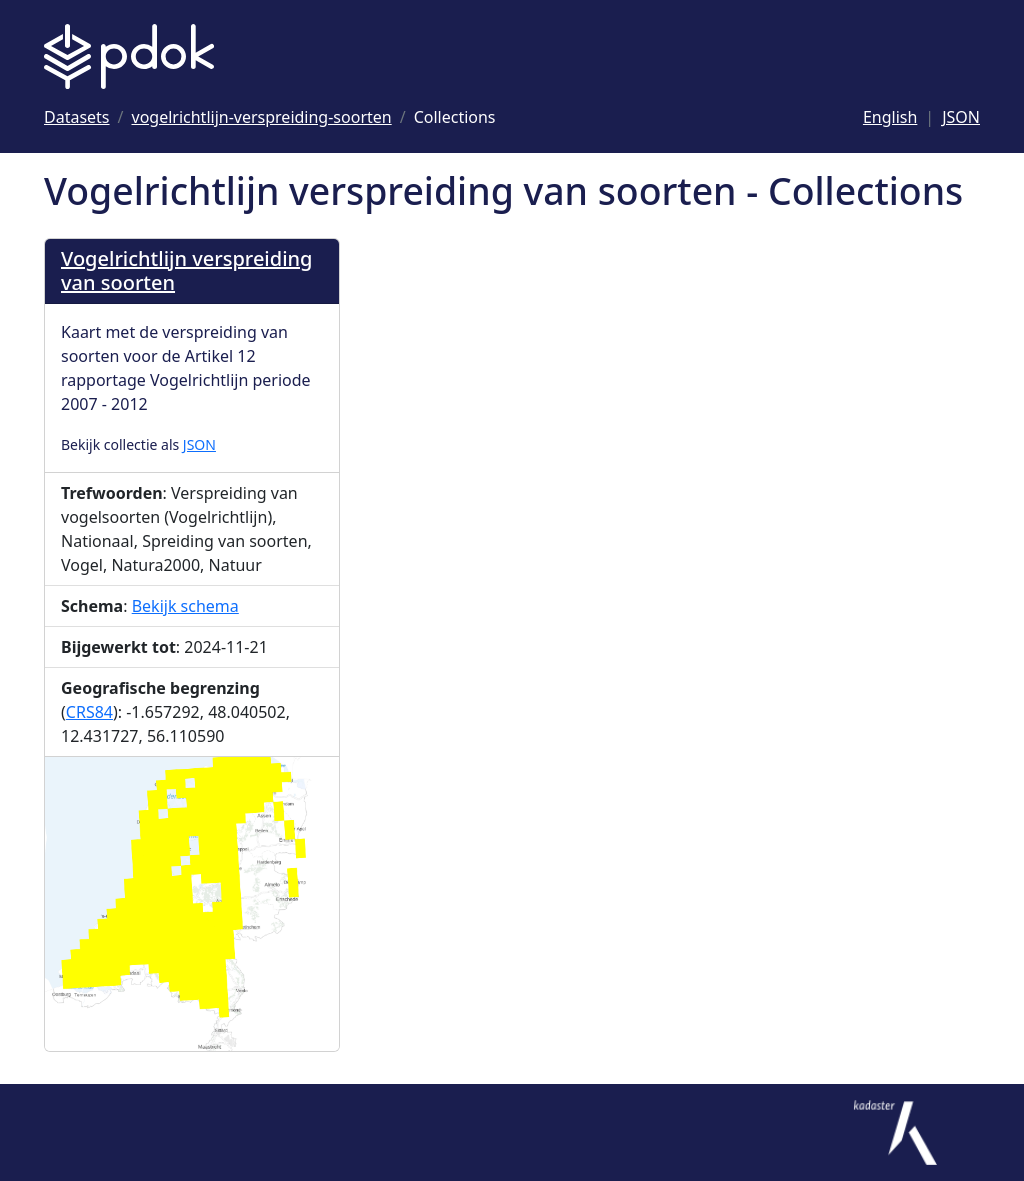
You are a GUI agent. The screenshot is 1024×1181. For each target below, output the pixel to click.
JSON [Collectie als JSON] (199, 444)
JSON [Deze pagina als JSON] (961, 117)
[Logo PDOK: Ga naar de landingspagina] (129, 56)
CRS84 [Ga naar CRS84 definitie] (89, 712)
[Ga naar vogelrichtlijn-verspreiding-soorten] (262, 117)
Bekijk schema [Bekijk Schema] (185, 606)
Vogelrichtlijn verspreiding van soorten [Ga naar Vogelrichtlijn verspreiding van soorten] (187, 270)
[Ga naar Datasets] (77, 117)
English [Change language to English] (890, 117)
